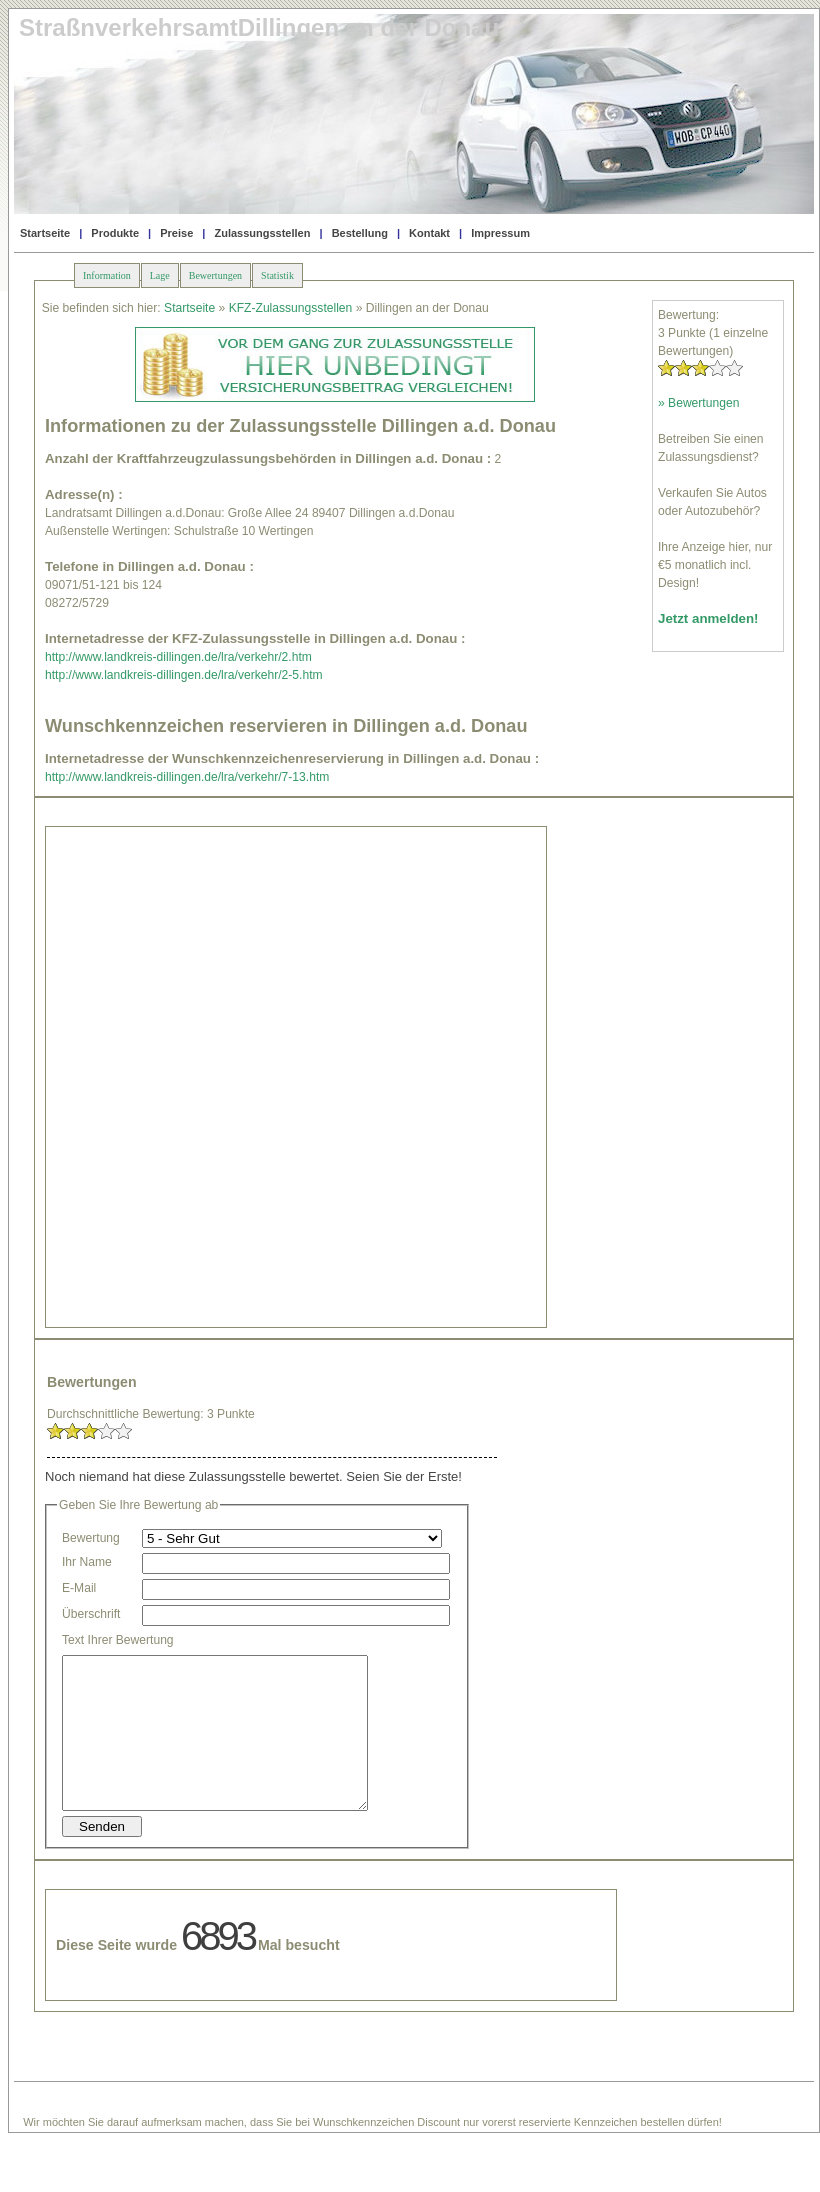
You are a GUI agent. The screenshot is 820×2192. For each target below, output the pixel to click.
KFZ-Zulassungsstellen (291, 308)
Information (107, 275)
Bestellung (360, 233)
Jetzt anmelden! (708, 618)
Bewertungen (215, 275)
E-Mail (79, 1588)
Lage (160, 275)
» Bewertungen (698, 403)
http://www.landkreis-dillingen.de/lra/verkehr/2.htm (178, 657)
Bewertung (91, 1538)
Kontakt (429, 233)
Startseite (45, 233)
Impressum (500, 233)
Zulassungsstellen (262, 233)
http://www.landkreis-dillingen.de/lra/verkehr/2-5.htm (184, 675)
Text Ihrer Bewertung (118, 1640)
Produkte (115, 233)
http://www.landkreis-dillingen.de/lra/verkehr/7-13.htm (187, 777)
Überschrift (91, 1614)
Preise (176, 233)
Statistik (277, 275)
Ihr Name (87, 1562)
